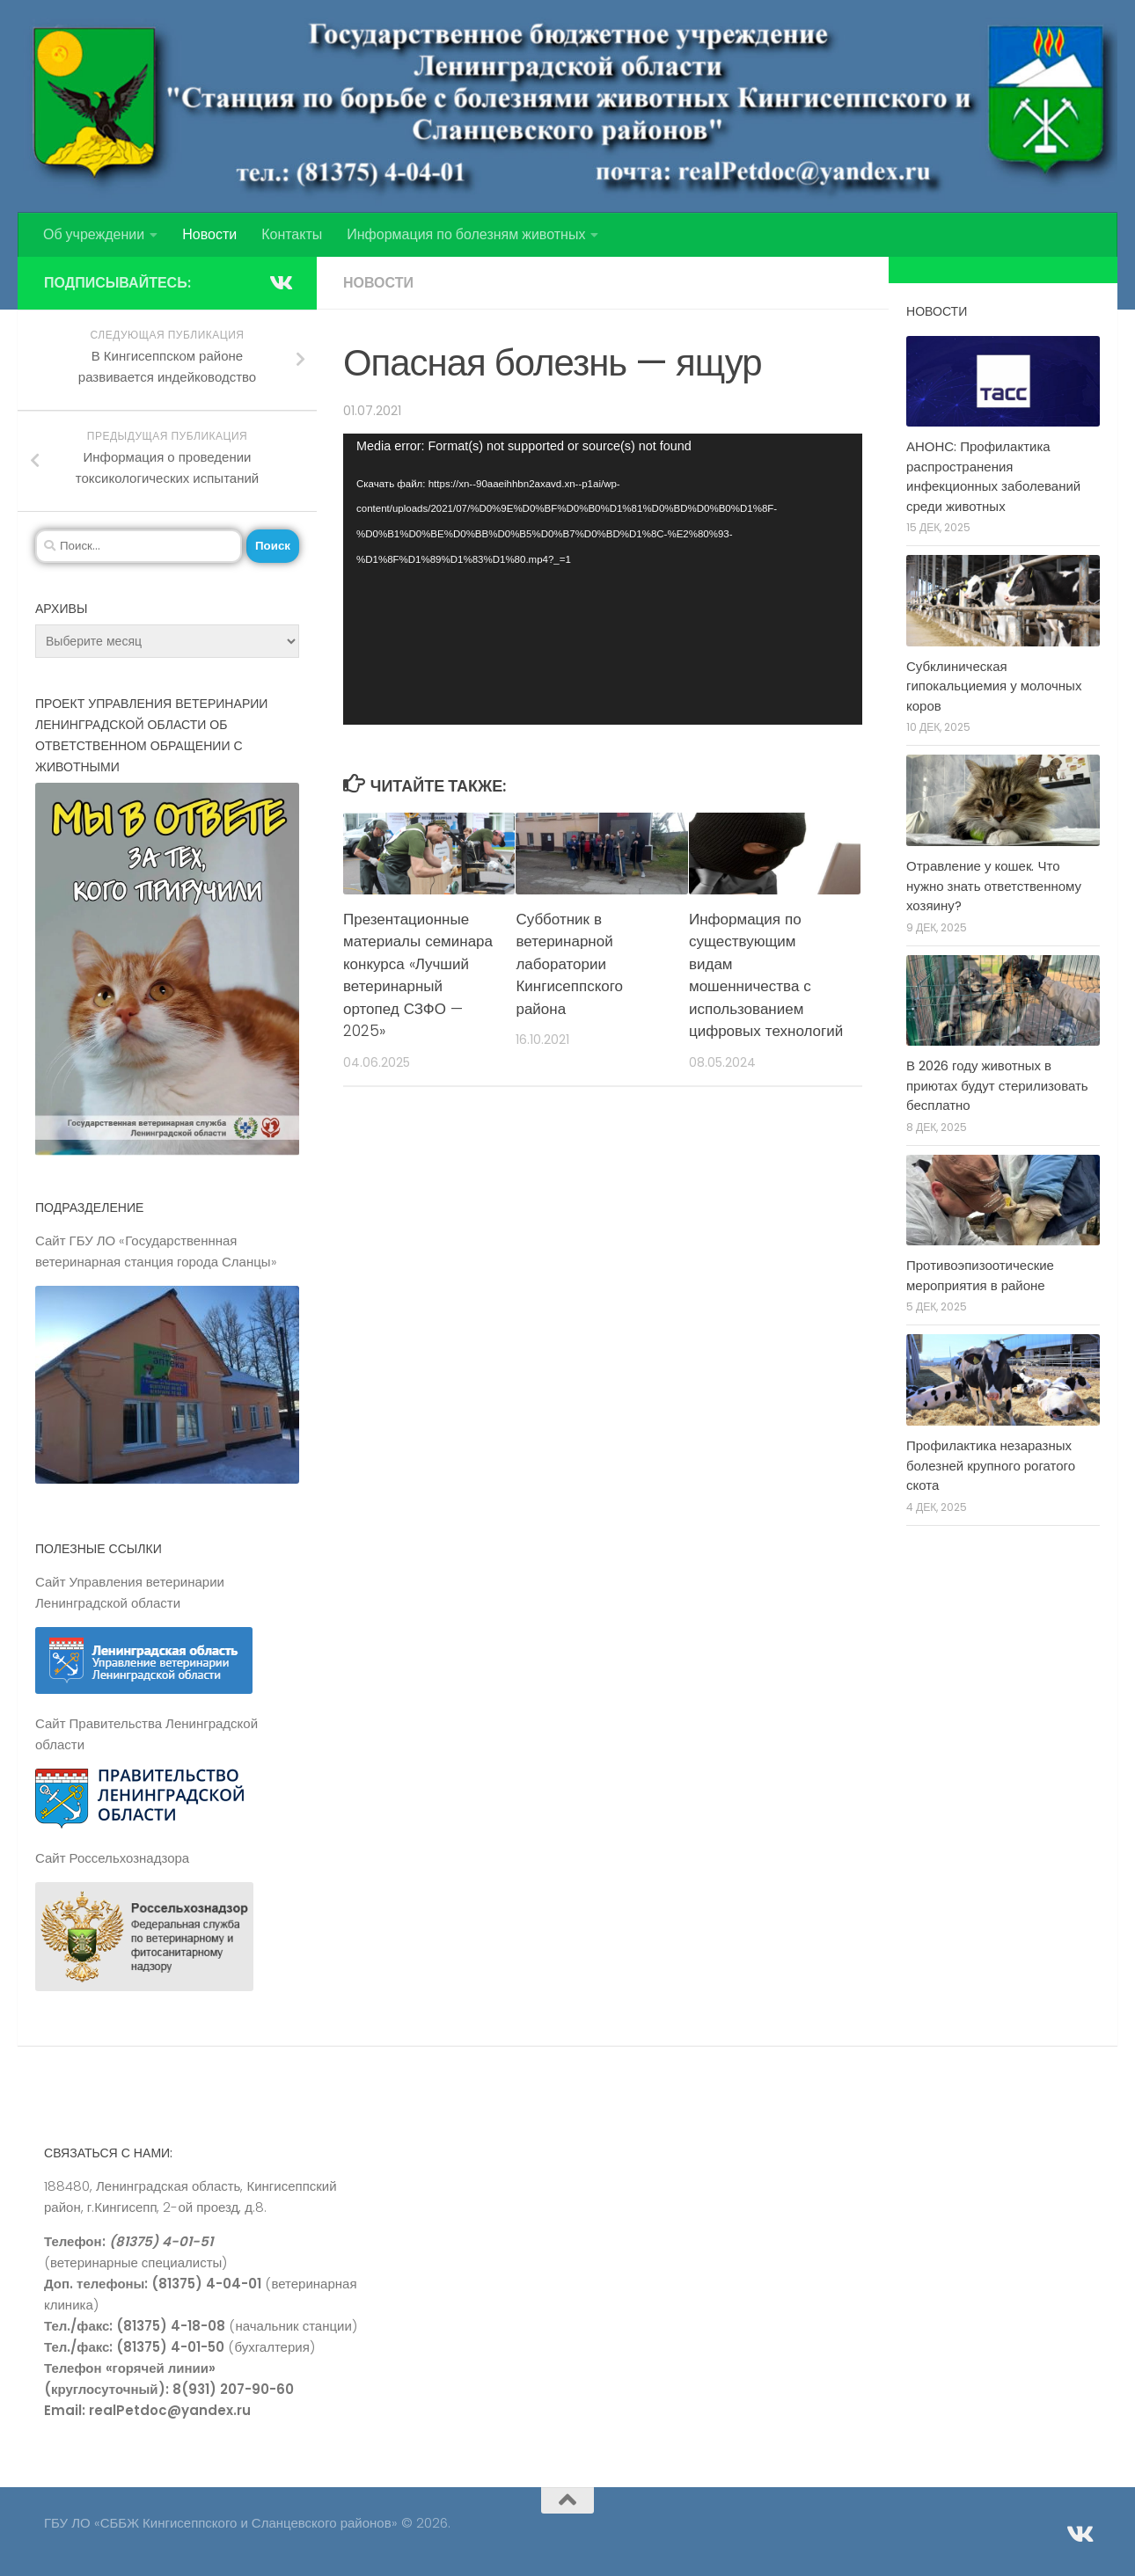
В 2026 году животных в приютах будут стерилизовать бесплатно (997, 1085)
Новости (209, 234)
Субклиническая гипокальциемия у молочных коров (993, 686)
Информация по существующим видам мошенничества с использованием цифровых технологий (766, 975)
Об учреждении (93, 234)
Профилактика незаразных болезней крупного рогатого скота (990, 1465)
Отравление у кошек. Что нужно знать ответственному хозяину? (993, 886)
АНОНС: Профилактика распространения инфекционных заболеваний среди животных (993, 476)
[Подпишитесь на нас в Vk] (279, 282)
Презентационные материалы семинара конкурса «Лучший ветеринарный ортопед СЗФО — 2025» (418, 975)
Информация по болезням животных (466, 234)
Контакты (291, 234)
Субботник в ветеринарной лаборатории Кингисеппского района (569, 964)
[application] (602, 580)
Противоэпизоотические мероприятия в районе (980, 1275)
